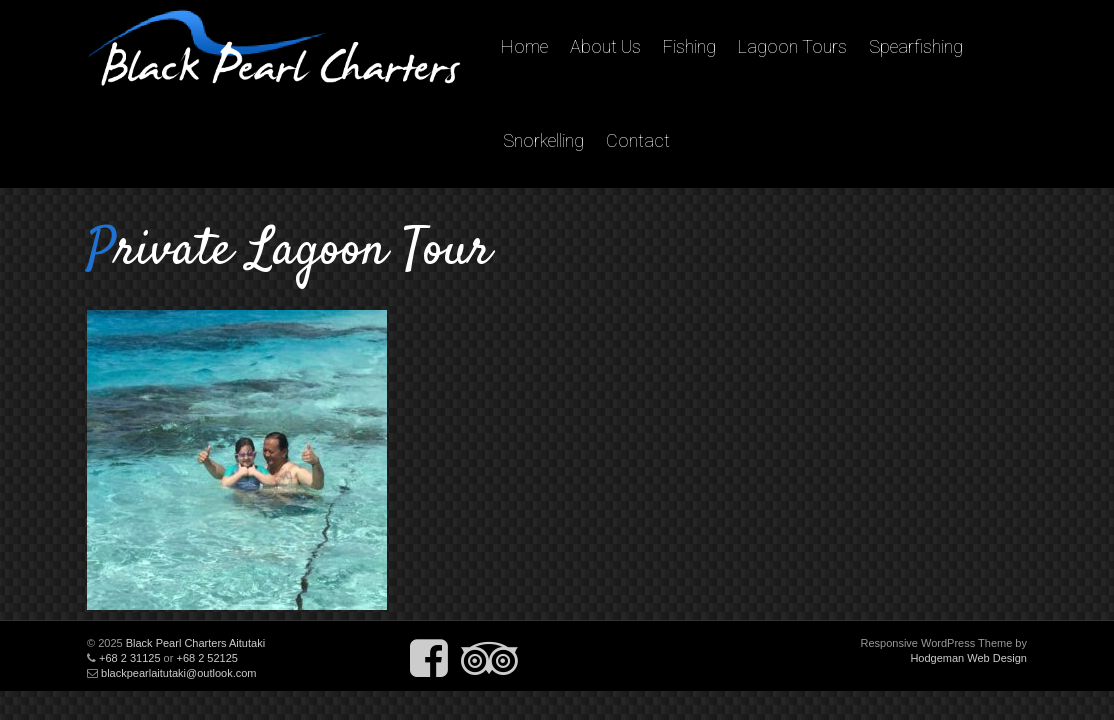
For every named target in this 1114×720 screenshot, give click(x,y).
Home (524, 46)
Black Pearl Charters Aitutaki (195, 643)
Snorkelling (543, 140)
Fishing (689, 46)
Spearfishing (916, 46)
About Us (605, 46)
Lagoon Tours (792, 46)
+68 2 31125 (129, 658)
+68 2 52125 (206, 658)
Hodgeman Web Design (968, 658)
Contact (638, 140)
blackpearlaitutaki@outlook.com (178, 673)
